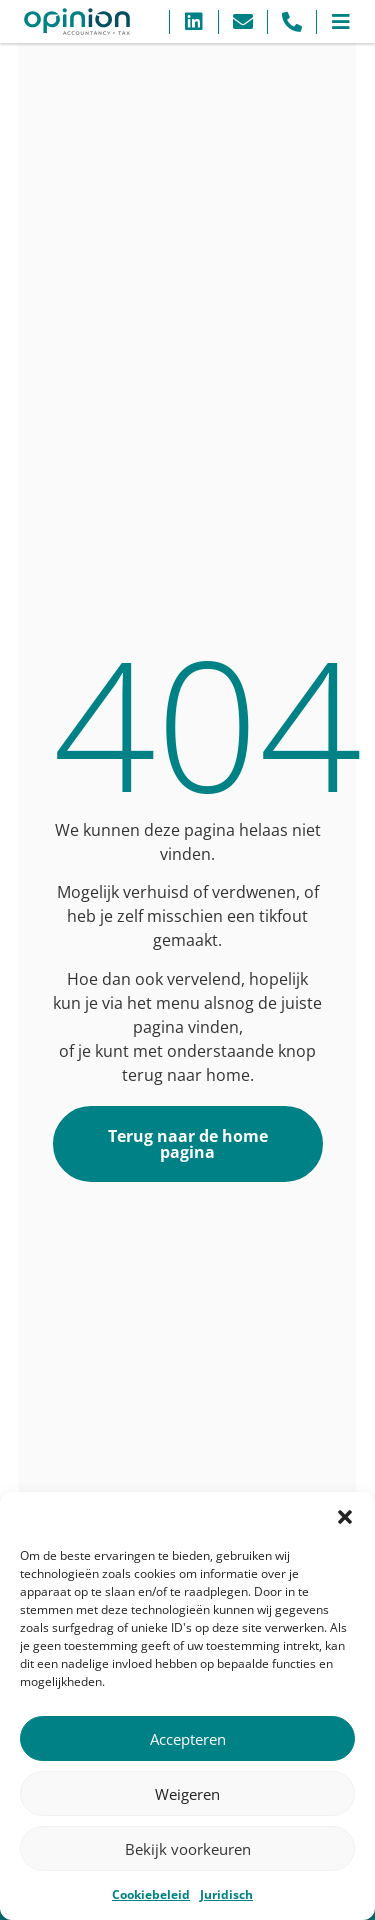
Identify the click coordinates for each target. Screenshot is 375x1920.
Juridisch (226, 1894)
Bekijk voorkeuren (188, 1849)
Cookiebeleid (151, 1894)
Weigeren (187, 1794)
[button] (345, 1517)
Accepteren (188, 1739)
